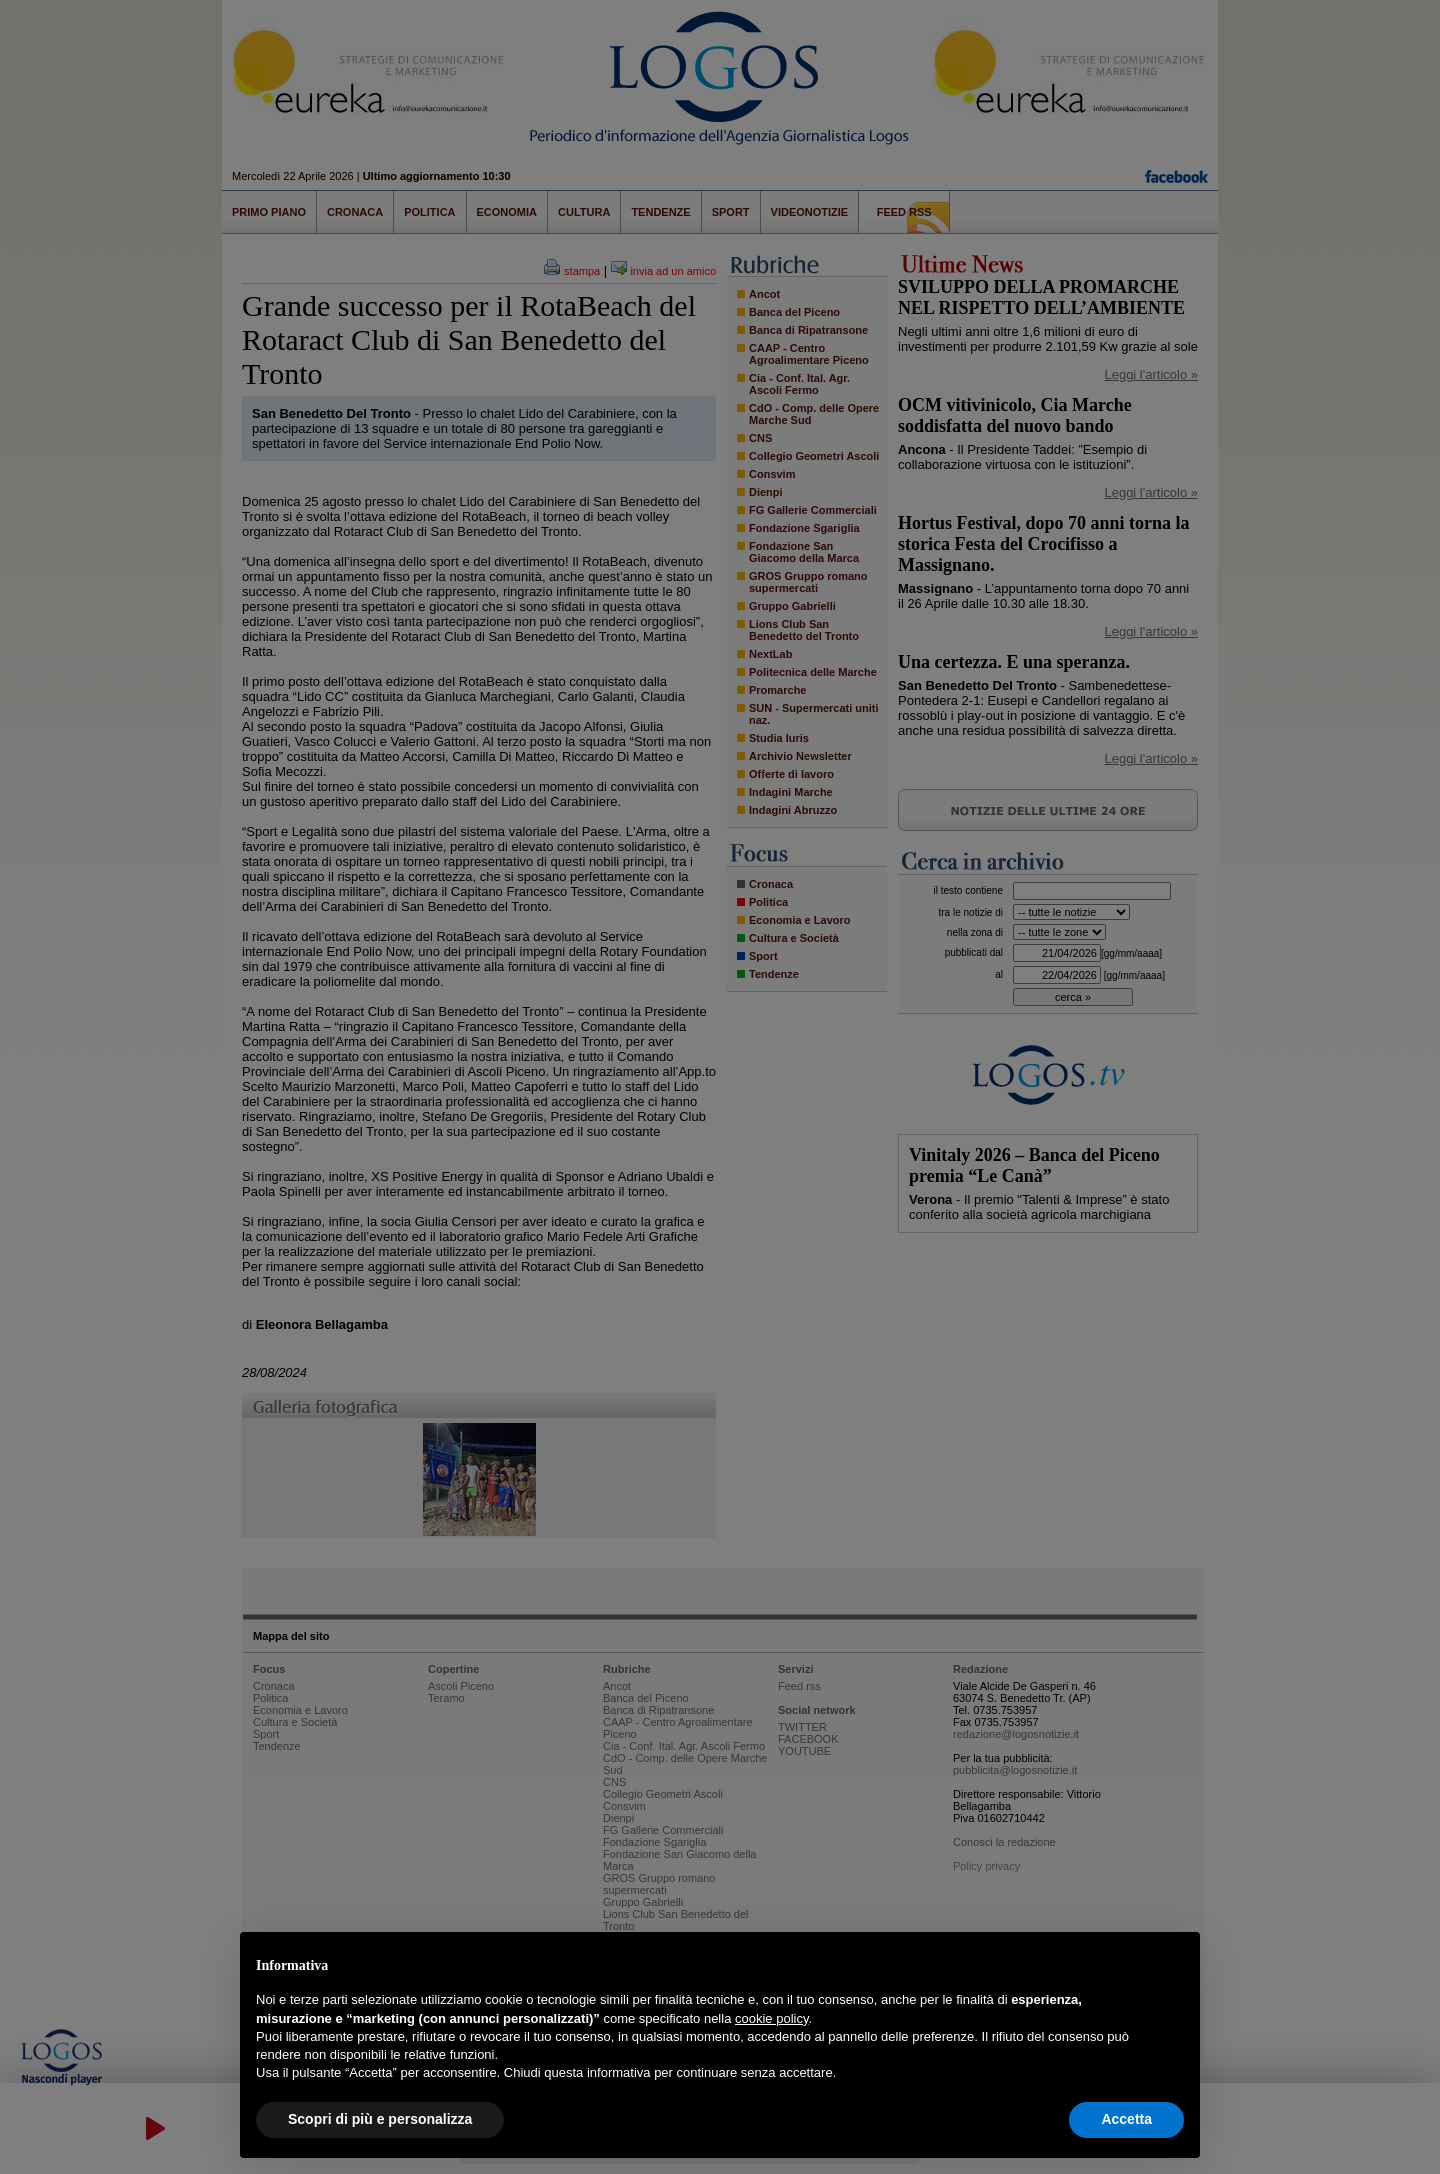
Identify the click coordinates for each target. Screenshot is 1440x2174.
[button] (1174, 1964)
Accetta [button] (1126, 2119)
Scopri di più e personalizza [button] (380, 2119)
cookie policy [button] (771, 2018)
